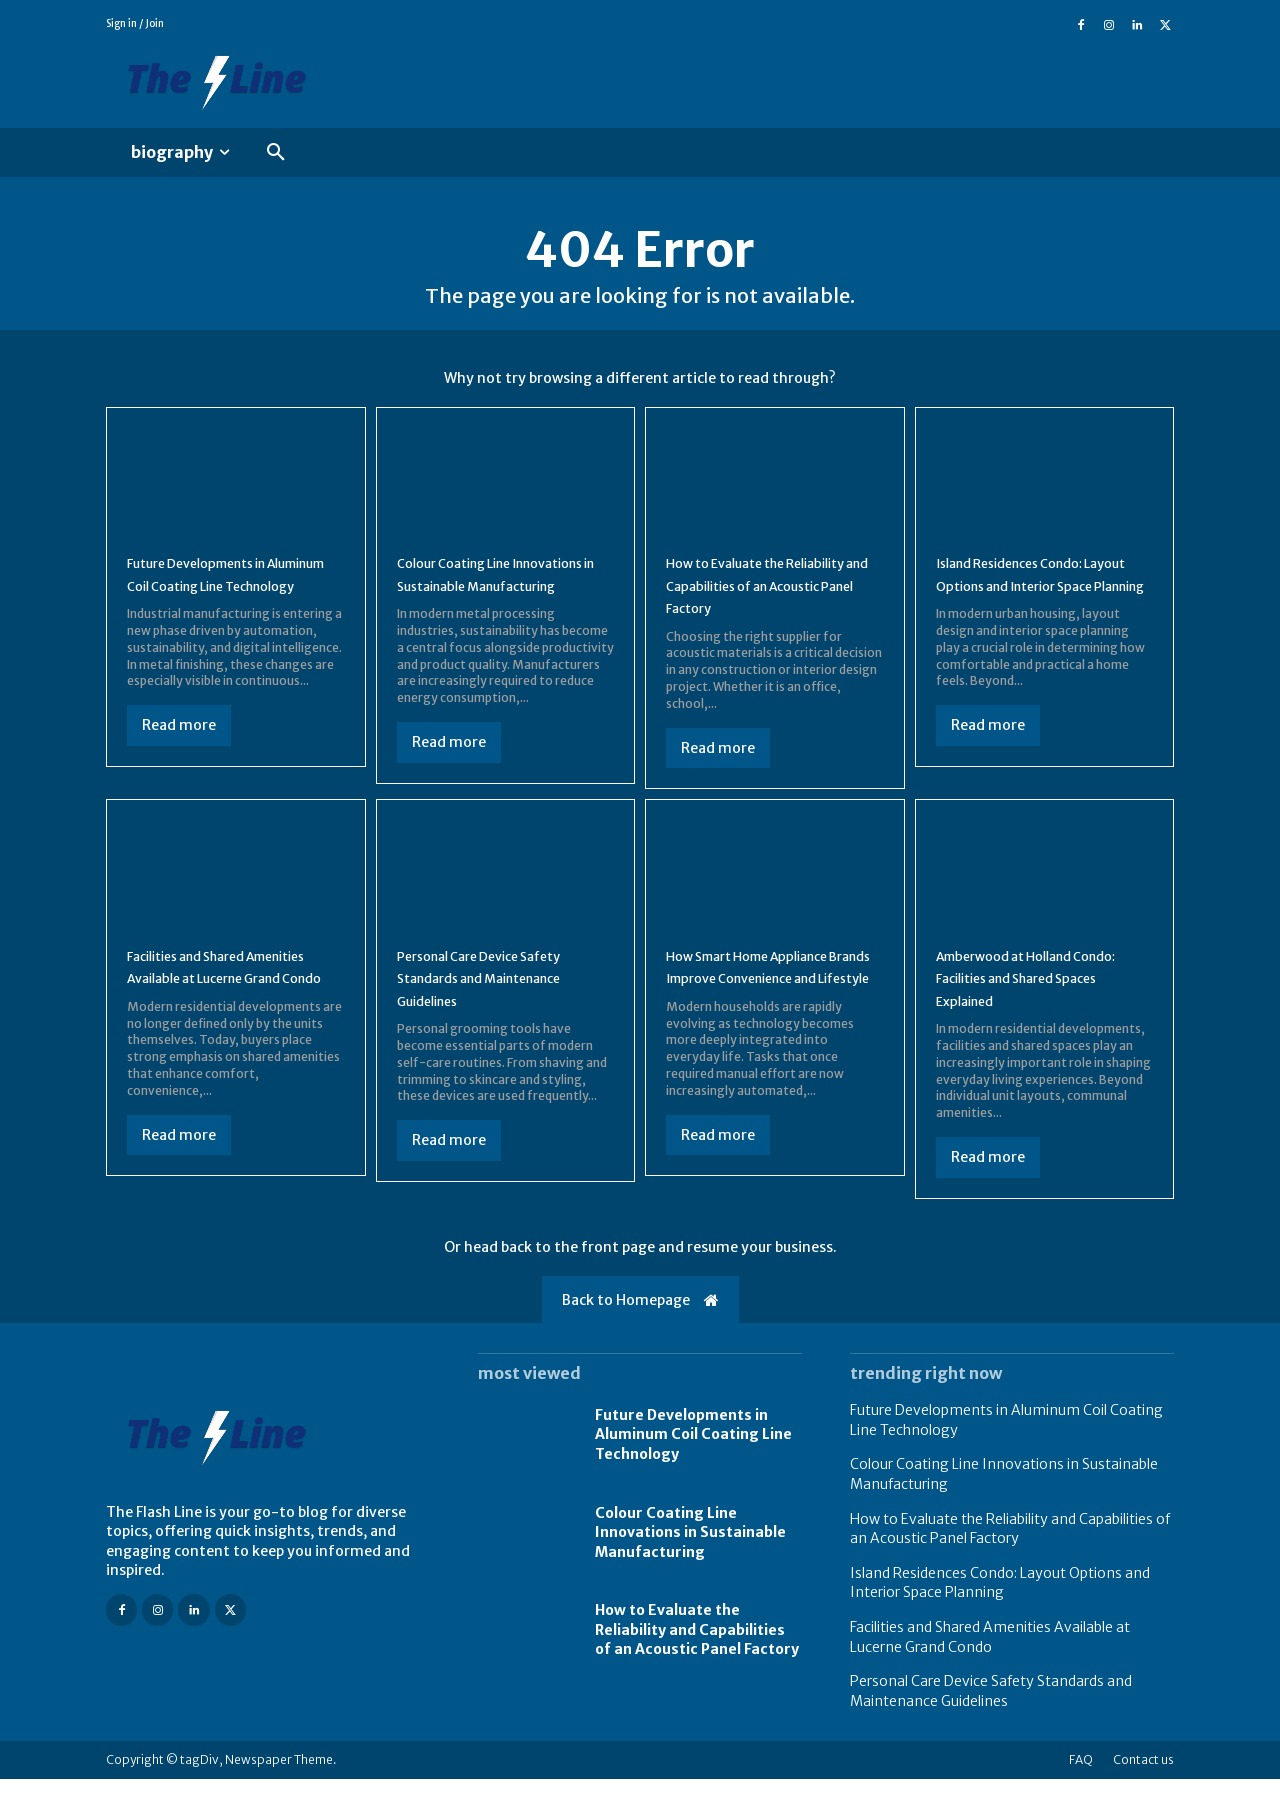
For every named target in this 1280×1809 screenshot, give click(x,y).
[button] (276, 153)
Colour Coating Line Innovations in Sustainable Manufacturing (495, 597)
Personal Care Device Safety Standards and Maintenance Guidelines (502, 1006)
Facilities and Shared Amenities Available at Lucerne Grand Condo (209, 1006)
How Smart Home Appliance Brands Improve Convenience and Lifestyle (769, 1006)
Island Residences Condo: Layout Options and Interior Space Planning (1040, 597)
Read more (179, 760)
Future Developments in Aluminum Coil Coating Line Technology (227, 597)
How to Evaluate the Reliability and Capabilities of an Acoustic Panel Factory (774, 597)
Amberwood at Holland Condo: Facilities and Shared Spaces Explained (1040, 1006)
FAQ (1081, 1789)
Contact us (1143, 1789)
